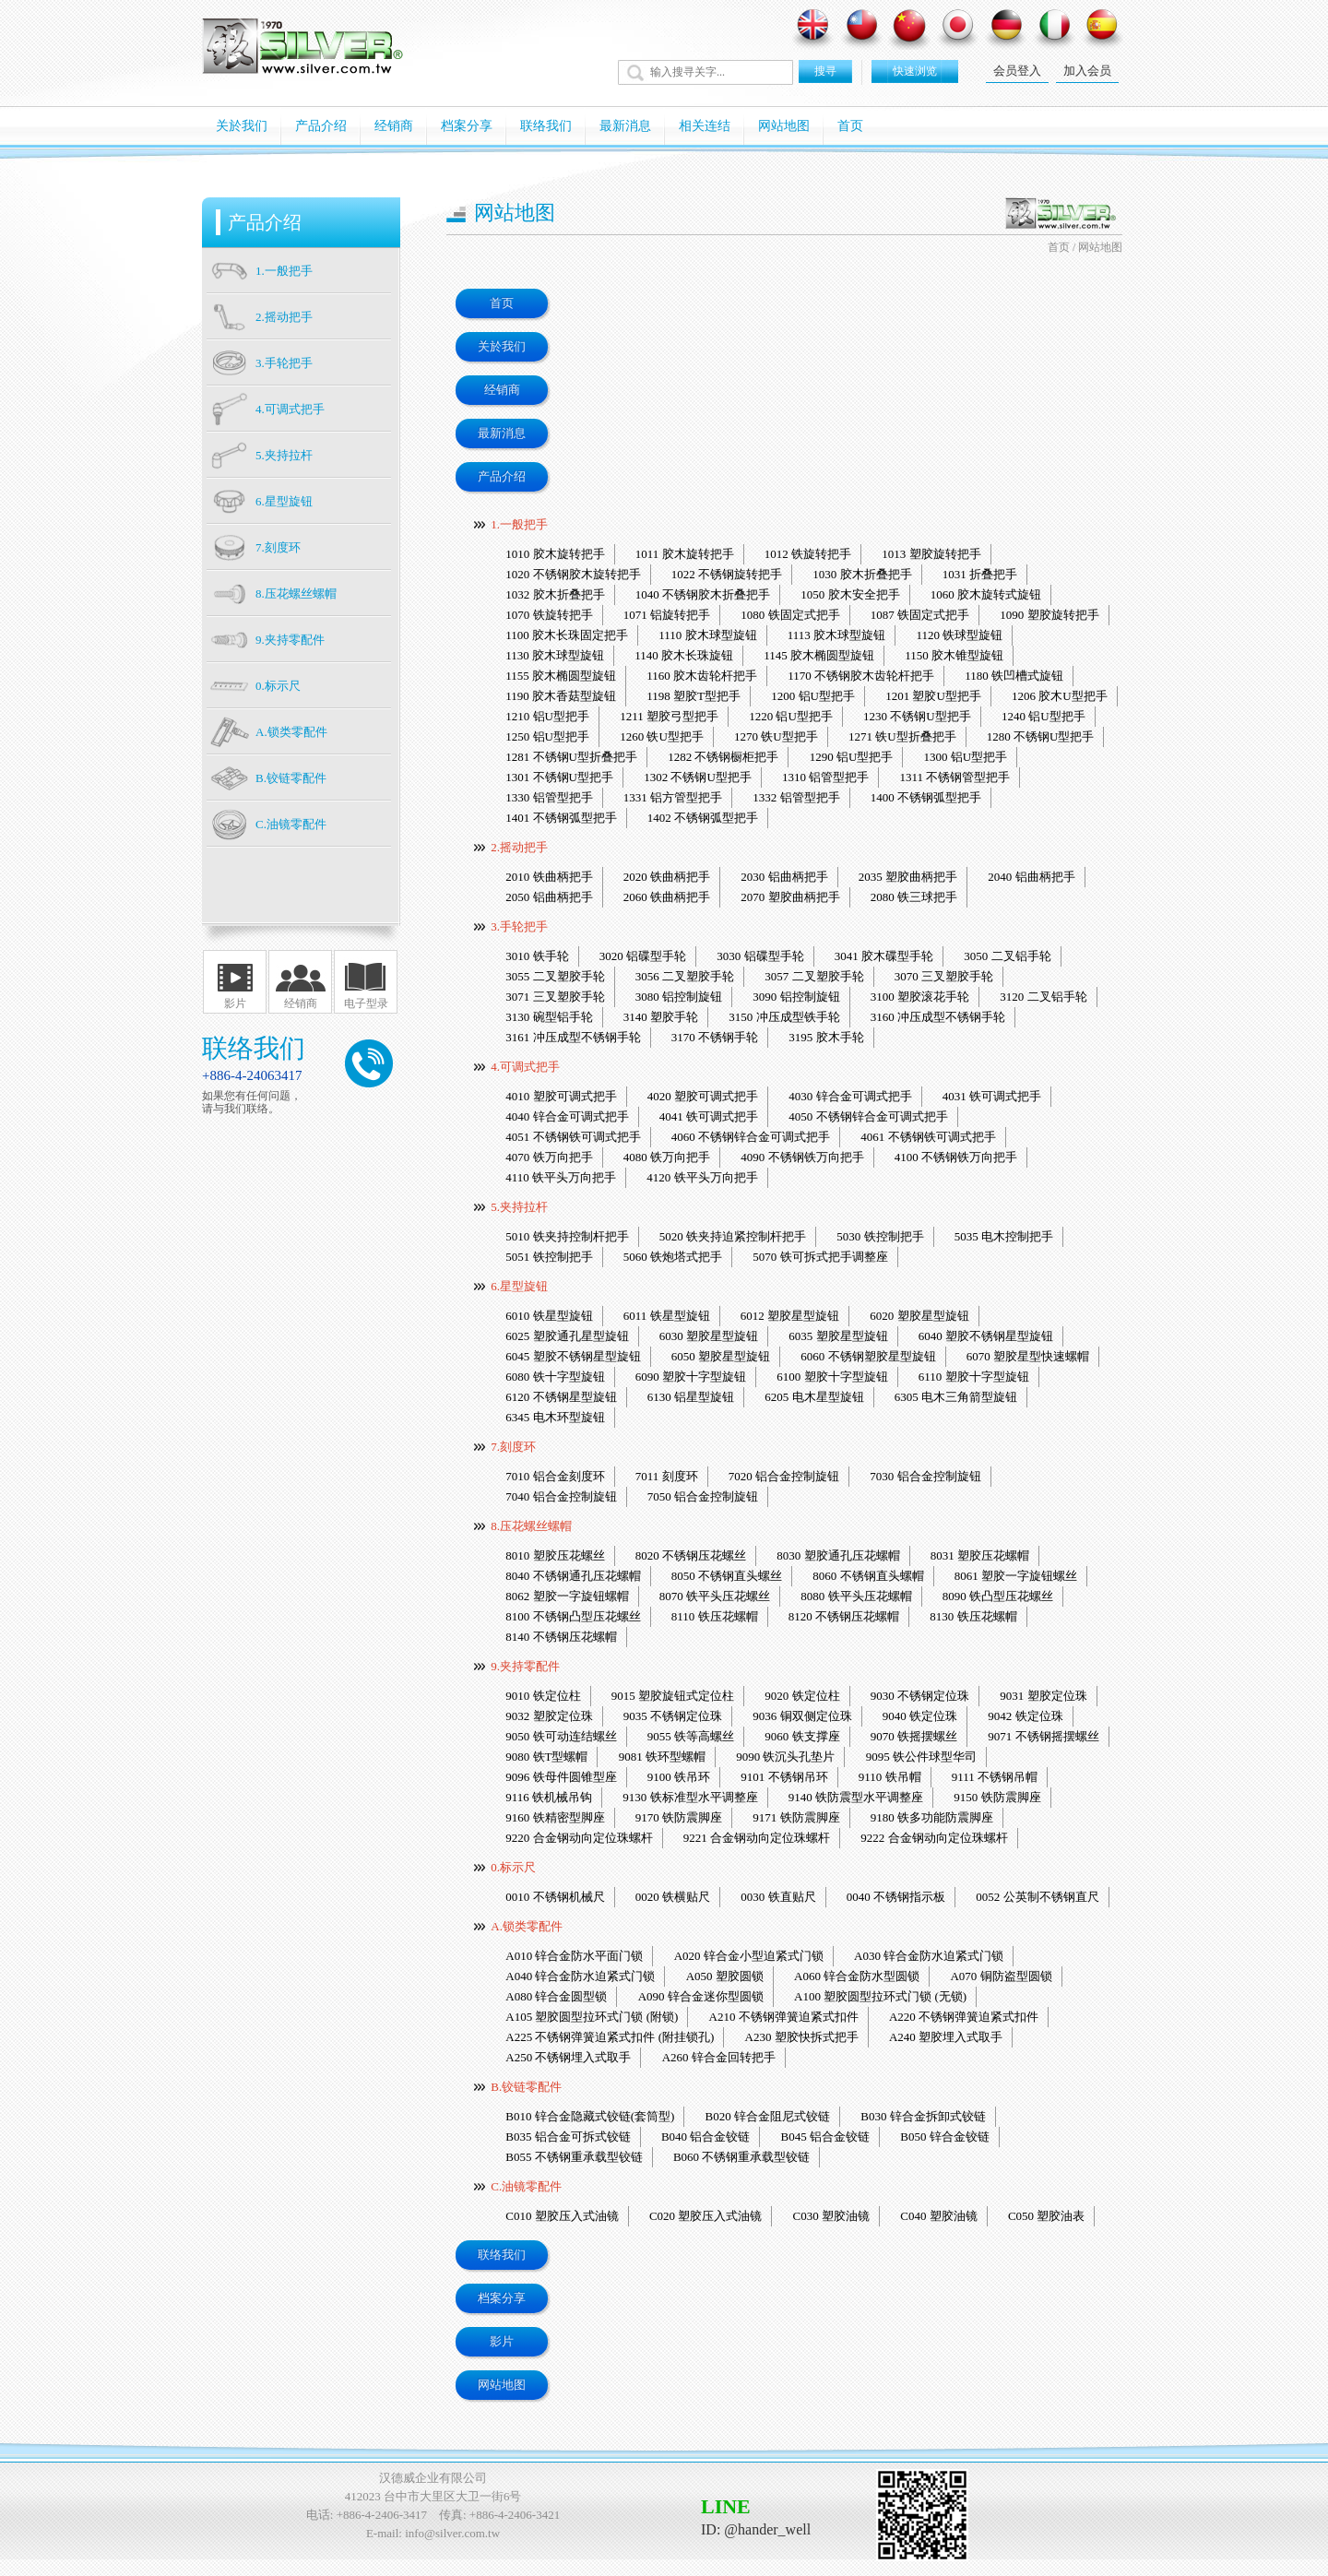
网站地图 (784, 126)
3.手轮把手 (519, 926)
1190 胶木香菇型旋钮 (560, 696)
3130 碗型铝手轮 (548, 1017)
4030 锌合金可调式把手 (849, 1096)
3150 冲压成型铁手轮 (784, 1017)
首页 (850, 126)
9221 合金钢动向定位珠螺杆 (756, 1838)
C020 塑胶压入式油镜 (705, 2216)
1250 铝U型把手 (547, 736)
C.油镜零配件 (526, 2186)
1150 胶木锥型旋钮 (954, 655)
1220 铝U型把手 (791, 716)
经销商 (393, 126)
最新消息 (625, 126)
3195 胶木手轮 (825, 1037)
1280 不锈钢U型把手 (1041, 736)
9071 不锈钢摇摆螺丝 (1043, 1736)
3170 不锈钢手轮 (714, 1037)
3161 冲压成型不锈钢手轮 (572, 1037)
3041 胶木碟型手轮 (884, 956)
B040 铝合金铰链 (705, 2136)
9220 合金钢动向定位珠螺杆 (578, 1838)
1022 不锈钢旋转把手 (726, 574)
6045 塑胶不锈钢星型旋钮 (572, 1356)
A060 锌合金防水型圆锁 (856, 1976)
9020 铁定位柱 (802, 1696)
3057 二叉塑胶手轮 (814, 976)
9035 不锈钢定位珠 (672, 1716)
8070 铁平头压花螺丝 (714, 1596)
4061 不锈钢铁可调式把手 (927, 1137)
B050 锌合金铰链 (944, 2136)
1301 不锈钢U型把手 (559, 777)
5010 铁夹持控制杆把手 (566, 1236)
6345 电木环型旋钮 (554, 1417)
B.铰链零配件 (526, 2087)
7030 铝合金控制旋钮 (925, 1476)
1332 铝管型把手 (796, 797)
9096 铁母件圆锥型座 (560, 1777)
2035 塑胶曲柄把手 (908, 877)
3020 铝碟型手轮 (642, 956)
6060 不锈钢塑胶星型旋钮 (867, 1356)
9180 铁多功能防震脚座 (932, 1817)
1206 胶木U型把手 (1060, 696)
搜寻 (825, 71)
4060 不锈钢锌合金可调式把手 (750, 1137)
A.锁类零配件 (527, 1926)
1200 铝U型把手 (813, 696)
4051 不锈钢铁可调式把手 (572, 1137)
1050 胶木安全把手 (849, 594)
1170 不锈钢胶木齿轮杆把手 (861, 676)
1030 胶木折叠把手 (861, 574)
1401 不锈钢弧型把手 (560, 818)
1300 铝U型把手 (966, 757)
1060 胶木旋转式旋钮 (986, 594)
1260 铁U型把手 (662, 736)
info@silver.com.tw (452, 2533)
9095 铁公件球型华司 (921, 1756)
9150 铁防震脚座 (997, 1797)
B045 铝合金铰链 (825, 2136)
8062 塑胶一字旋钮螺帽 (566, 1596)
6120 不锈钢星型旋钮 (560, 1397)
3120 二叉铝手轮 (1043, 996)
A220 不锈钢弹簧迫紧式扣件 (963, 2017)
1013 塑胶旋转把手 (931, 554)
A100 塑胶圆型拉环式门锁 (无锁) (880, 1996)
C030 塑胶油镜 (831, 2216)
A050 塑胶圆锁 (725, 1976)
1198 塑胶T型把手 (693, 696)
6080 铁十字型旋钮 (554, 1376)
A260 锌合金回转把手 (719, 2057)
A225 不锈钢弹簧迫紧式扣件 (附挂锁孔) (609, 2037)
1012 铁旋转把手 (808, 554)
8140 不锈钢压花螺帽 (560, 1637)
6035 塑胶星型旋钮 (837, 1336)
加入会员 (1087, 70)
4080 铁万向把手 (666, 1157)
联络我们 (546, 126)
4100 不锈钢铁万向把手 (956, 1157)
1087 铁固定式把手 (920, 615)
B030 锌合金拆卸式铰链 (922, 2116)
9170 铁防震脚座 (678, 1817)
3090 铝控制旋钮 (796, 996)
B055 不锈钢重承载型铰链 (573, 2157)
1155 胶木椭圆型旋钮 (560, 676)
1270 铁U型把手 (776, 736)
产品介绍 (321, 126)
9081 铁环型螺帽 (662, 1756)
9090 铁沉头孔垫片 (785, 1756)
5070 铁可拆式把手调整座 (820, 1257)
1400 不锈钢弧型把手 (926, 797)
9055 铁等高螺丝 (690, 1736)
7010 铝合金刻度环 (554, 1476)
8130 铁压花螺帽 (973, 1616)
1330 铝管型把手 (548, 797)
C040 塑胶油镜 (938, 2216)
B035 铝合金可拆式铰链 (567, 2136)
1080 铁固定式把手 (790, 615)
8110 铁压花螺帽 (714, 1616)
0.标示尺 (513, 1867)
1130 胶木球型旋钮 (554, 655)
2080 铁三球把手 (914, 897)
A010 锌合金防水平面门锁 (574, 1956)
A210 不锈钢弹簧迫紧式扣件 (784, 2017)
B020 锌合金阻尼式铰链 (768, 2116)
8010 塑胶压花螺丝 (554, 1555)
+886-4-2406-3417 (382, 2515)
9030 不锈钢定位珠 (920, 1696)
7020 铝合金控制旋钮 (784, 1476)
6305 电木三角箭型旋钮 (956, 1397)
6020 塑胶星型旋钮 (919, 1316)
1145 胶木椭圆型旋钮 (819, 655)
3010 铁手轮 (536, 956)
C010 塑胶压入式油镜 (561, 2216)
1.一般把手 (519, 524)
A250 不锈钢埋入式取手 (568, 2057)
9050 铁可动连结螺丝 (560, 1736)
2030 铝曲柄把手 (784, 877)
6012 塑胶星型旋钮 (790, 1316)
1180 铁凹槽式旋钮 (1014, 676)
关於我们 (241, 126)
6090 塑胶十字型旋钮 (690, 1376)
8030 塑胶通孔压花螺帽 (838, 1555)
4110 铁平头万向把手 (560, 1177)
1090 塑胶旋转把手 (1049, 615)
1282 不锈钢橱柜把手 (723, 757)
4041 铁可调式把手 (708, 1116)
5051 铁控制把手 (548, 1257)
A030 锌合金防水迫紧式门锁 (928, 1956)
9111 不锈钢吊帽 (995, 1777)
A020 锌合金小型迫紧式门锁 (749, 1956)
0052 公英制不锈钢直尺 (1037, 1897)
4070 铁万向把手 (548, 1157)
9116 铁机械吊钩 (548, 1797)
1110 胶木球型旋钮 (707, 635)
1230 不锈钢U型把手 (917, 716)
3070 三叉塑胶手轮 (944, 976)
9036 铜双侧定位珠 (802, 1716)
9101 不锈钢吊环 (784, 1777)
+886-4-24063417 (252, 1075)
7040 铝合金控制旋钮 (560, 1496)
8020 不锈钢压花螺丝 (690, 1555)
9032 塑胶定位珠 (548, 1716)
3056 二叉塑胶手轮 (684, 976)
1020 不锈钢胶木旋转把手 (572, 574)
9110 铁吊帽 (890, 1777)
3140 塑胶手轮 (660, 1017)
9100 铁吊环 (678, 1777)
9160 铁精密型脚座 (554, 1817)
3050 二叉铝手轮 (1007, 956)
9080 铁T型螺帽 (546, 1756)
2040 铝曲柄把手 (1031, 877)
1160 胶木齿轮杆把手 (701, 676)
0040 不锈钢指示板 (896, 1897)
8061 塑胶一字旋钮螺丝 (1015, 1576)
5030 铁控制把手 (879, 1236)
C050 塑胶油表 (1046, 2216)
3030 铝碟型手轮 (760, 956)
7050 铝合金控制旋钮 (702, 1496)
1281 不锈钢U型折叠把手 (571, 757)
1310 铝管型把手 (825, 777)
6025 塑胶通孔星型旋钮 (566, 1336)
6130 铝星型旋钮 (690, 1397)
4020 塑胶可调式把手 (702, 1096)
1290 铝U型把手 (852, 757)
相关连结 (704, 126)
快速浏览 (915, 71)
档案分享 (466, 126)
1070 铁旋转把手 (548, 615)
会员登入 (1017, 70)
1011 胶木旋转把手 (684, 554)
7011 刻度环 (666, 1476)
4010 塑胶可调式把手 (560, 1096)
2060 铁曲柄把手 (666, 897)
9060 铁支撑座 (802, 1736)
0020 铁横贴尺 (672, 1897)
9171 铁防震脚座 (796, 1817)
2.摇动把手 (519, 847)
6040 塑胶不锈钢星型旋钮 (986, 1336)
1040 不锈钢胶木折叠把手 (702, 594)
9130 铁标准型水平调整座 (689, 1797)
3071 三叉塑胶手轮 (554, 996)
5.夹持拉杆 (519, 1207)
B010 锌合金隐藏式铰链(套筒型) (589, 2116)
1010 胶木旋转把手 (554, 554)
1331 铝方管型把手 (672, 797)
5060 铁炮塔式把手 (672, 1257)
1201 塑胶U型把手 (933, 696)
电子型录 (366, 1003)
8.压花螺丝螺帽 (531, 1526)
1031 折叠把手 (980, 574)
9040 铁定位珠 (920, 1716)
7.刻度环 (513, 1447)
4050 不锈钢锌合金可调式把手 (867, 1116)
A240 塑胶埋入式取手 (945, 2037)
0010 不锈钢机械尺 (554, 1897)
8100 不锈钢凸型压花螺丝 (572, 1616)
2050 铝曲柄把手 (548, 897)
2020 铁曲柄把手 (666, 877)
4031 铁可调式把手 (992, 1096)
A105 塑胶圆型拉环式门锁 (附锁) (591, 2017)
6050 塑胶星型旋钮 (720, 1356)
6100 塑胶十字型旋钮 (832, 1376)
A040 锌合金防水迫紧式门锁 (580, 1976)
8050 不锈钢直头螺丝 (726, 1576)
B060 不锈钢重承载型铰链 (741, 2157)
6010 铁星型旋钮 (548, 1316)
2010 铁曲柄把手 (548, 877)
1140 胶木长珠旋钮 (683, 655)
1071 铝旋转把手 (666, 615)
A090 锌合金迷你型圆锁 (701, 1996)
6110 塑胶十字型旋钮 (974, 1376)
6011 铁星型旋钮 (666, 1316)
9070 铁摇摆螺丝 (914, 1736)
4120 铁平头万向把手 (701, 1177)
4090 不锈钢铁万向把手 (802, 1157)
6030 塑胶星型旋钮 (708, 1336)
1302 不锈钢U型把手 (698, 777)
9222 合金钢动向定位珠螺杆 (933, 1838)
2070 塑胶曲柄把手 (790, 897)
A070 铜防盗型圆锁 (1000, 1976)
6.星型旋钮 (519, 1286)
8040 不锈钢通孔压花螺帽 (572, 1576)
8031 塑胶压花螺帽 (980, 1555)
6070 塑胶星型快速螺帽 (1027, 1356)
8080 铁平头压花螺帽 (855, 1596)
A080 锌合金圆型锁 (556, 1996)
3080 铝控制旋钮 (678, 996)
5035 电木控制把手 (1003, 1236)
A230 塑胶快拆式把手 (802, 2037)
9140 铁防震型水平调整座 (855, 1797)
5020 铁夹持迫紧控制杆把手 (732, 1236)
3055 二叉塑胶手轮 (554, 976)
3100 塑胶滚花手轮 (920, 996)
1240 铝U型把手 (1043, 716)
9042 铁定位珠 (1025, 1716)
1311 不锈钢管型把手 (955, 777)
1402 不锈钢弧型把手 (702, 818)
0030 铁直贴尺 (778, 1897)
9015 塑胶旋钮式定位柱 (672, 1696)
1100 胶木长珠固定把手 (566, 635)
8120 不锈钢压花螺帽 (843, 1616)
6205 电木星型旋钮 (814, 1397)
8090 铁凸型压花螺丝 (998, 1596)
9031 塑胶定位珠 (1043, 1696)
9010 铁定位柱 (542, 1696)
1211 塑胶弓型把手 (669, 716)
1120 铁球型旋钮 (959, 635)
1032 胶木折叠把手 (554, 594)
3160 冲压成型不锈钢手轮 (938, 1017)
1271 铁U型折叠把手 (902, 736)
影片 (235, 1003)
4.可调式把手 (525, 1067)
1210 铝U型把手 (547, 716)
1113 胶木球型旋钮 (836, 635)
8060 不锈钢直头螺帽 (867, 1576)
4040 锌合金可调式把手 (566, 1116)
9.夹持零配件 (525, 1666)
